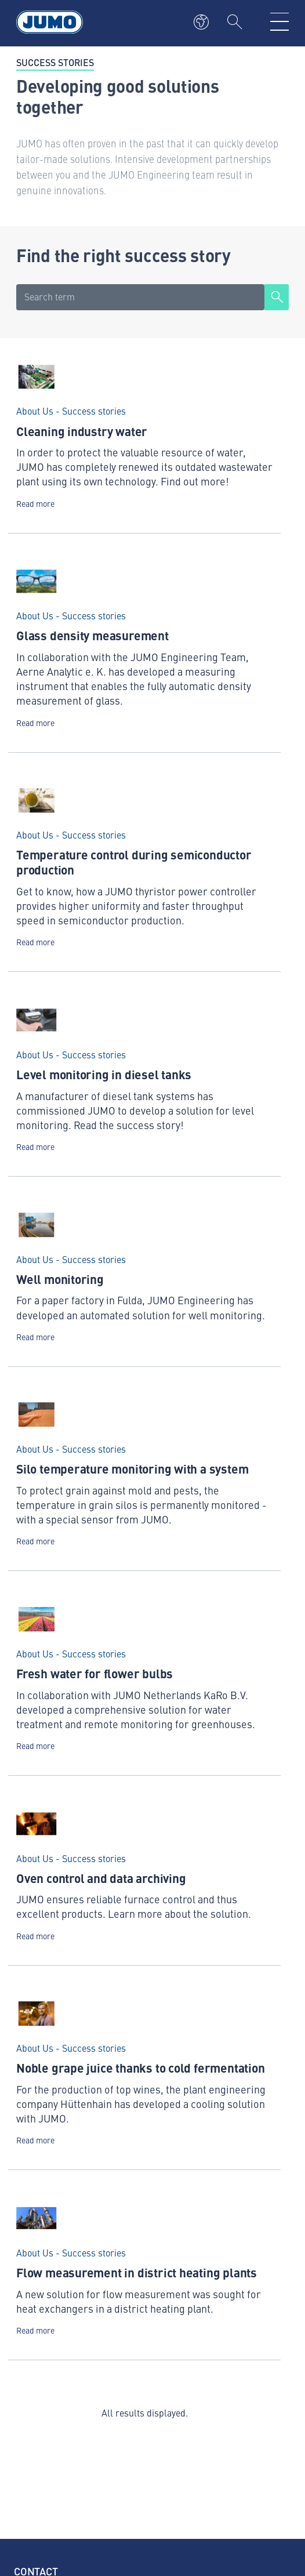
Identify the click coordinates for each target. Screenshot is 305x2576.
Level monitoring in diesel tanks (103, 1074)
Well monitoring (60, 1278)
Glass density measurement (92, 635)
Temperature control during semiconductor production (134, 862)
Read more (35, 503)
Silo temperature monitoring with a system (132, 1468)
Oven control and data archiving (101, 1877)
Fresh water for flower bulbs (94, 1673)
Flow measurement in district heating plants (136, 2272)
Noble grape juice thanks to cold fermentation (140, 2067)
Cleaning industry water (81, 431)
